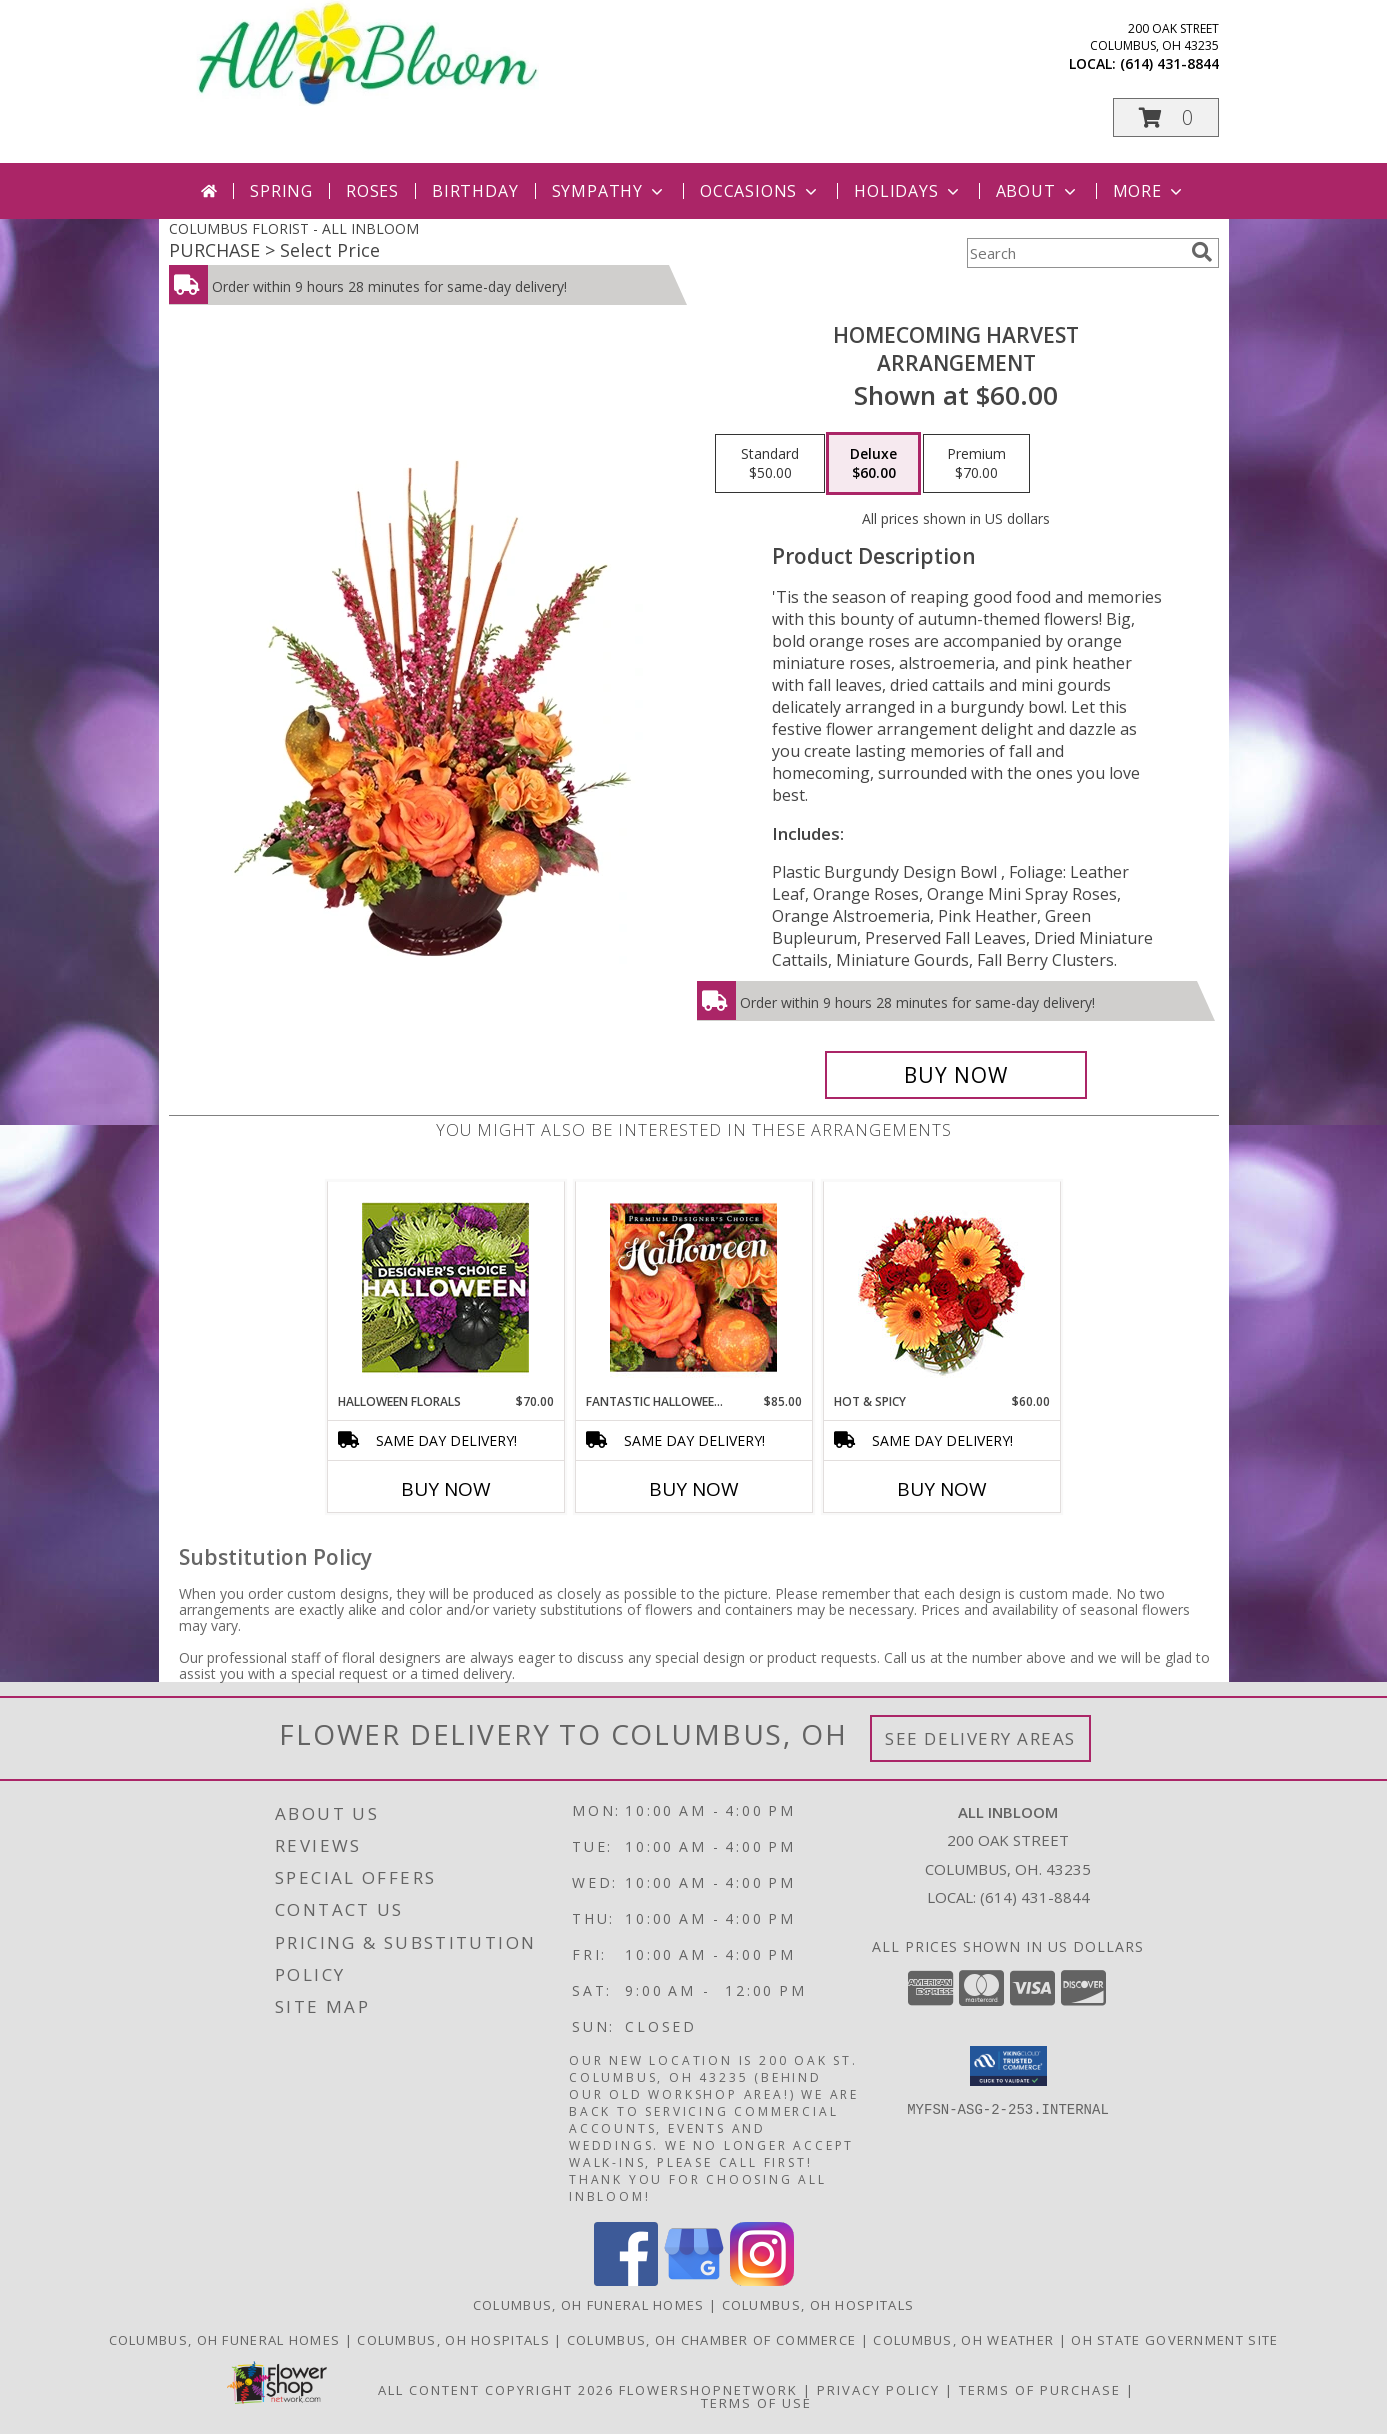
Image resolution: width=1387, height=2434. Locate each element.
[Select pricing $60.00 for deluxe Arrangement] (873, 464)
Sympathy (609, 191)
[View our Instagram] (762, 2280)
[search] (1202, 252)
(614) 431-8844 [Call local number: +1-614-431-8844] (1169, 63)
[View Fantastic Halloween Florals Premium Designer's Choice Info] (693, 1287)
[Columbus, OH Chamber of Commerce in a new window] (714, 2340)
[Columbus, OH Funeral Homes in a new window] (227, 2340)
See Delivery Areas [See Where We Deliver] (980, 1738)
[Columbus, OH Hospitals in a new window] (455, 2340)
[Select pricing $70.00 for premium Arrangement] (976, 464)
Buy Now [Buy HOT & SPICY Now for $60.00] (942, 1489)
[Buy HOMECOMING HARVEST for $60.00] (956, 1075)
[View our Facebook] (626, 2280)
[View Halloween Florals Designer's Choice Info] (445, 1287)
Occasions (760, 191)
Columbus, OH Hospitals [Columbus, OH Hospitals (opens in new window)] (818, 2305)
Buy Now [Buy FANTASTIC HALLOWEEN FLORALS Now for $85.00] (694, 1489)
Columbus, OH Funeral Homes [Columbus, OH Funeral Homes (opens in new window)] (589, 2305)
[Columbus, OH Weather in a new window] (965, 2340)
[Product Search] (1075, 253)
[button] (1166, 117)
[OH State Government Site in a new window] (1174, 2340)
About (1038, 191)
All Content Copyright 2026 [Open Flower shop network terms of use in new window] (496, 2390)
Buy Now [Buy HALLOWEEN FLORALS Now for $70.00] (446, 1489)
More (1149, 191)
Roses (372, 191)
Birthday (475, 191)
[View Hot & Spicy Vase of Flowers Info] (941, 1287)
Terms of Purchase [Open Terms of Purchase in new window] (1040, 2390)
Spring (281, 191)
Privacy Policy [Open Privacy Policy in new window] (878, 2390)
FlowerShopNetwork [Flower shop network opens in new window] (708, 2390)
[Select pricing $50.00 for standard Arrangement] (770, 464)
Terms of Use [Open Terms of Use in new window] (756, 2403)
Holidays (908, 191)
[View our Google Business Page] (694, 2280)
